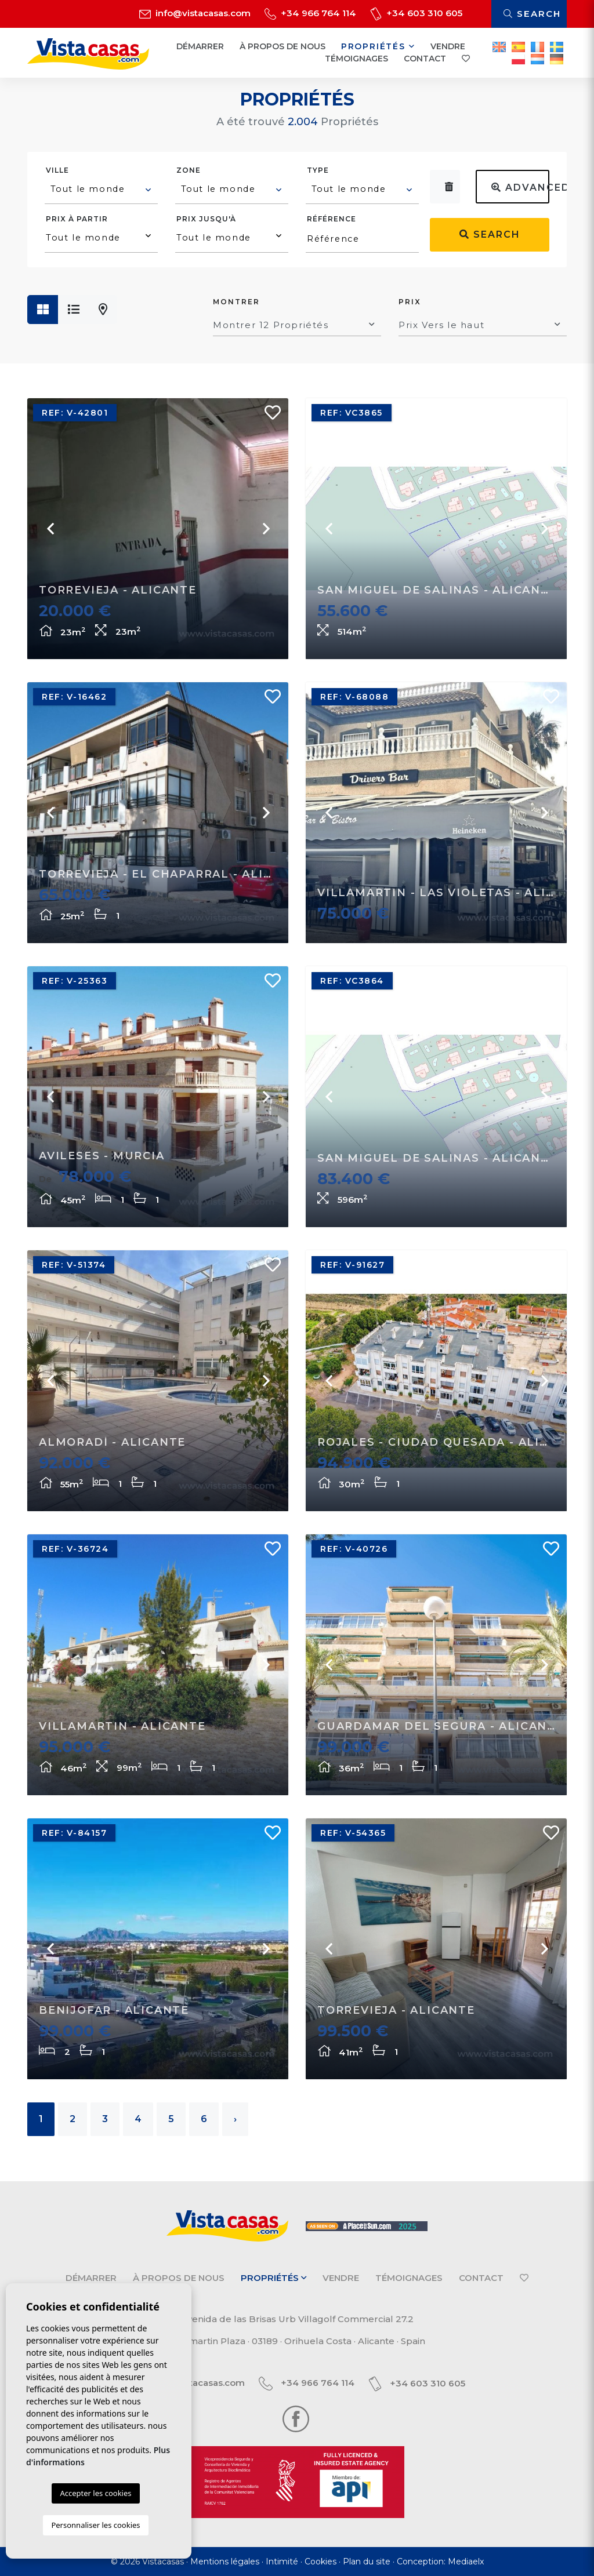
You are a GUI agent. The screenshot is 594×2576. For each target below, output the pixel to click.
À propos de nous (282, 46)
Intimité (282, 2561)
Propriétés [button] (378, 46)
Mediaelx (466, 2561)
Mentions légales (224, 2561)
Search (532, 13)
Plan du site (366, 2561)
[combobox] (101, 190)
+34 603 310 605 (416, 13)
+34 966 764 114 (310, 13)
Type (318, 170)
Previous (50, 528)
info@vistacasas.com (195, 13)
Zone (188, 170)
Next (265, 528)
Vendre (447, 46)
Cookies (320, 2561)
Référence (331, 219)
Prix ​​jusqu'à (206, 219)
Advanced (520, 187)
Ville (57, 170)
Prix (410, 301)
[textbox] (102, 189)
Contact (425, 58)
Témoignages (356, 58)
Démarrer (200, 46)
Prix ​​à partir (77, 219)
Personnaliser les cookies (95, 2525)
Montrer (236, 301)
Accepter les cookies (95, 2493)
